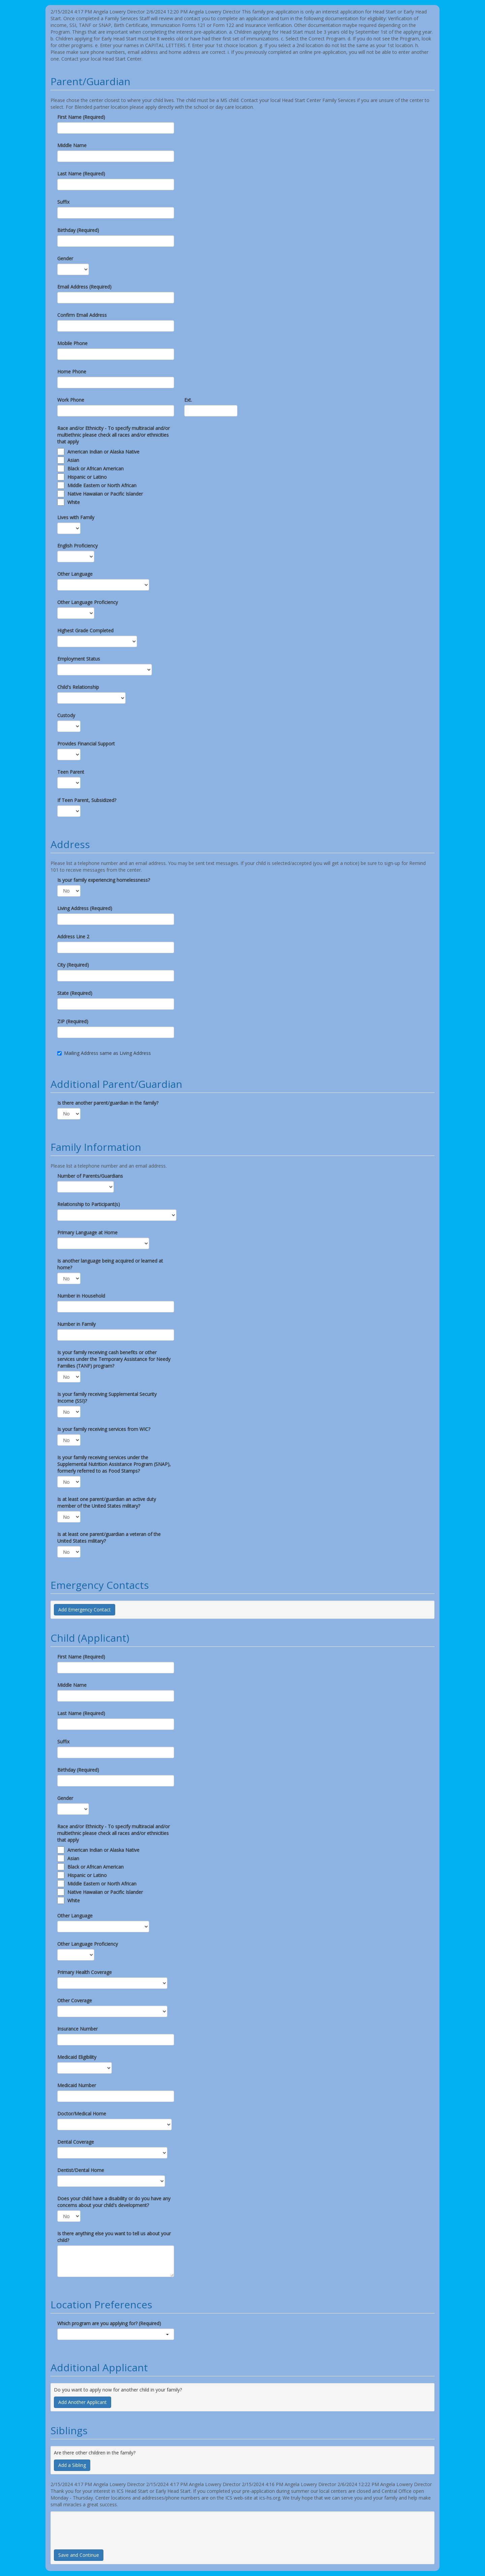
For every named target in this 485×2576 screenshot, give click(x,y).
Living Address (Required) (84, 908)
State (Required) (74, 993)
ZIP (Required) (72, 1021)
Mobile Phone (72, 343)
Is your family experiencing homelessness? (103, 880)
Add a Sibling (72, 2465)
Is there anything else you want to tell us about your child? (114, 2236)
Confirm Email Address (82, 315)
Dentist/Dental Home (80, 2170)
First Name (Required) (81, 117)
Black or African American (95, 468)
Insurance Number (77, 2029)
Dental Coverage (75, 2142)
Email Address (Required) (84, 286)
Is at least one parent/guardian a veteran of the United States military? (109, 1537)
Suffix (63, 202)
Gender (65, 258)
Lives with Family (75, 517)
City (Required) (73, 965)
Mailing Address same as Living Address (104, 1053)
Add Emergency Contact (84, 1609)
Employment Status (78, 659)
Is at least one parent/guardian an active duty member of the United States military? (106, 1502)
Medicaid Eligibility (76, 2057)
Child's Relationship (78, 687)
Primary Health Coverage (84, 1972)
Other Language (75, 574)
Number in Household (81, 1296)
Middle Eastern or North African (101, 485)
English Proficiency (77, 545)
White (73, 502)
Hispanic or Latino (87, 477)
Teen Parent (70, 772)
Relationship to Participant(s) (88, 1204)
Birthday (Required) (78, 230)
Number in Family (76, 1324)
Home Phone (71, 371)
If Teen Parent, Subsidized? (86, 800)
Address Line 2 (73, 936)
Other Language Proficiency (87, 602)
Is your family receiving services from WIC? (103, 1429)
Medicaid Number (76, 2085)
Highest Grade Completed (85, 630)
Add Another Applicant (82, 2402)
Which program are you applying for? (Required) (109, 2323)
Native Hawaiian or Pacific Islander (105, 494)
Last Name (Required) (81, 173)
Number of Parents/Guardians (90, 1176)
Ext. (188, 400)
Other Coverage (74, 2000)
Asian (73, 460)
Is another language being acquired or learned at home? (110, 1264)
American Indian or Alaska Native (103, 451)
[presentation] (105, 2528)
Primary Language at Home (87, 1232)
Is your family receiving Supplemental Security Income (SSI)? (107, 1397)
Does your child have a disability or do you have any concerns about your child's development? (113, 2201)
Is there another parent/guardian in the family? (107, 1103)
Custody (66, 715)
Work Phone (70, 400)
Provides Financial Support (86, 743)
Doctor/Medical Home (81, 2113)
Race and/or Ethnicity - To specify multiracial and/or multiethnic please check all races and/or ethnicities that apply (113, 435)
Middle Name (72, 145)
